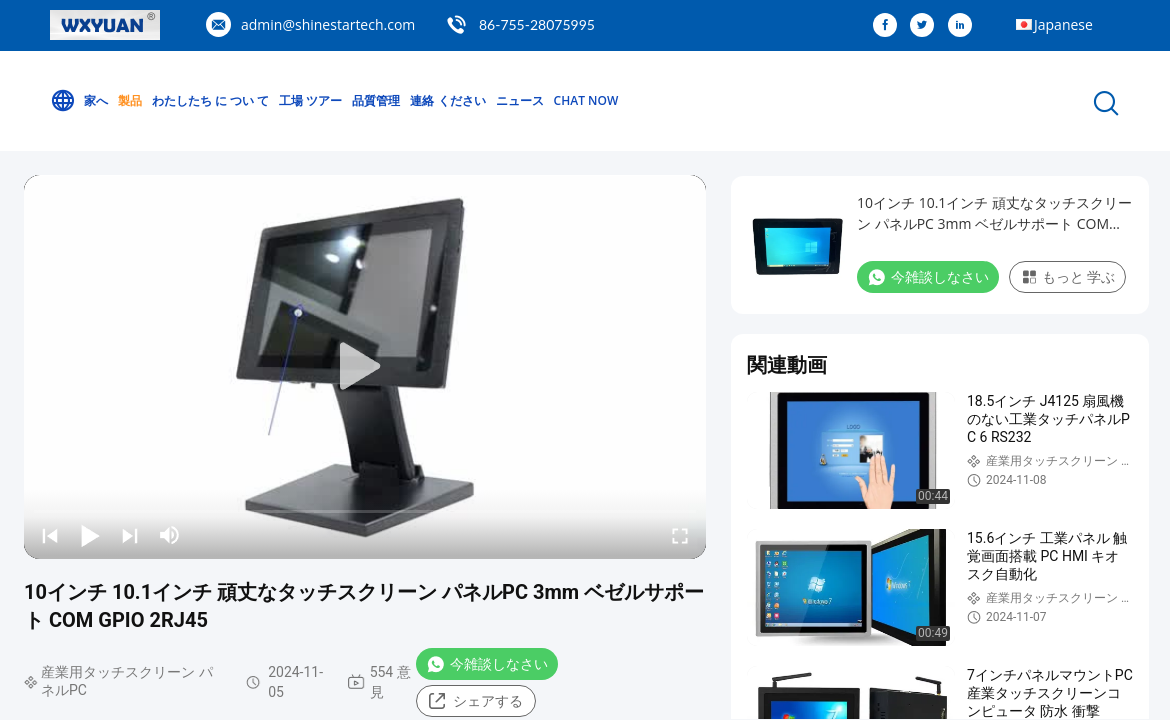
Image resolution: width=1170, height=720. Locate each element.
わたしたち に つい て (210, 100)
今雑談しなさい (487, 664)
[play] (365, 367)
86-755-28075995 (537, 24)
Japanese (1063, 24)
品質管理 (376, 100)
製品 (130, 100)
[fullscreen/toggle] (680, 535)
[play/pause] (90, 535)
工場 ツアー (310, 100)
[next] (130, 535)
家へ (79, 101)
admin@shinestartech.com (328, 24)
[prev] (50, 535)
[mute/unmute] (170, 535)
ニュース (520, 100)
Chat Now (586, 100)
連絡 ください (447, 100)
